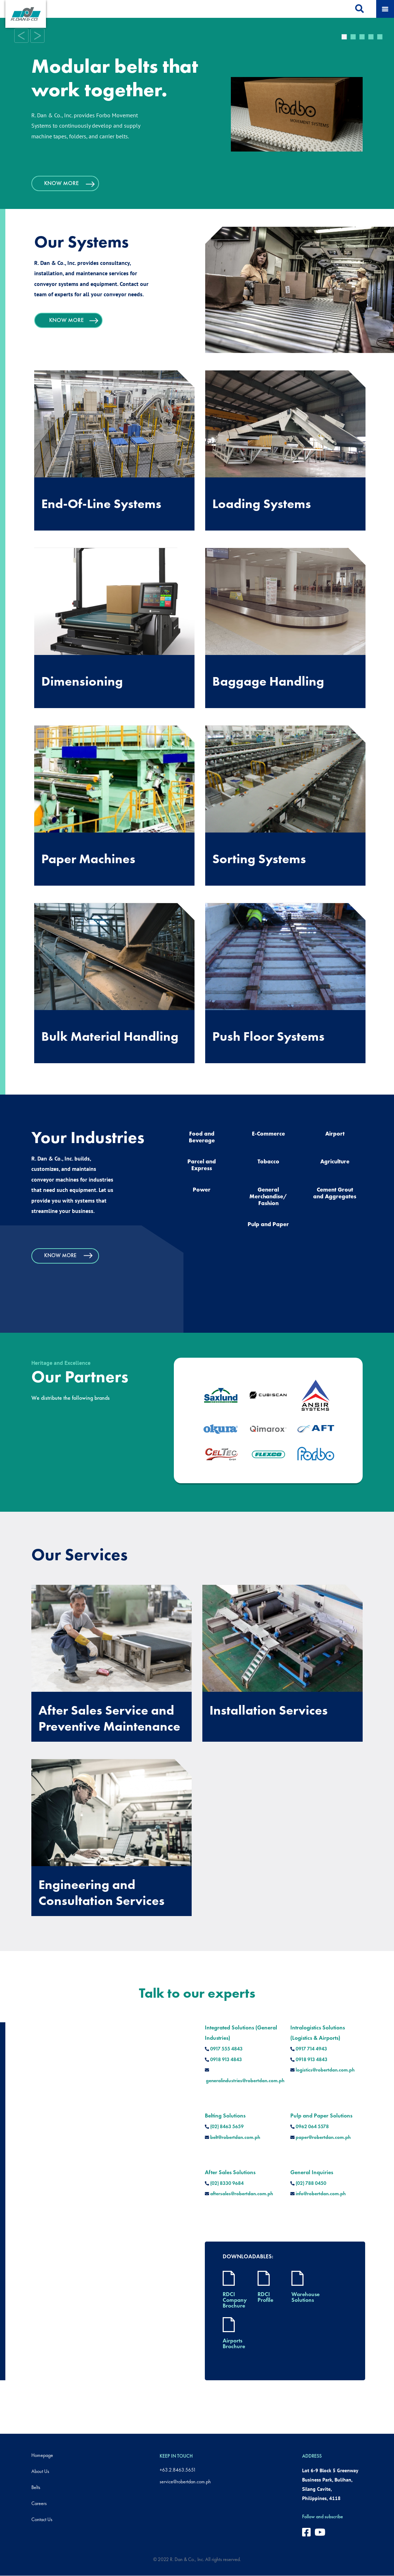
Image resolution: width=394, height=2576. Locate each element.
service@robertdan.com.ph (185, 2482)
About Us (40, 2471)
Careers (39, 2503)
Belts (35, 2487)
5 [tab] (379, 35)
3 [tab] (362, 35)
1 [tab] (344, 35)
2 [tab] (353, 35)
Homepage (42, 2455)
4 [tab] (370, 35)
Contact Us (41, 2519)
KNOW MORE (71, 183)
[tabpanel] (197, 110)
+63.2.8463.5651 (178, 2470)
